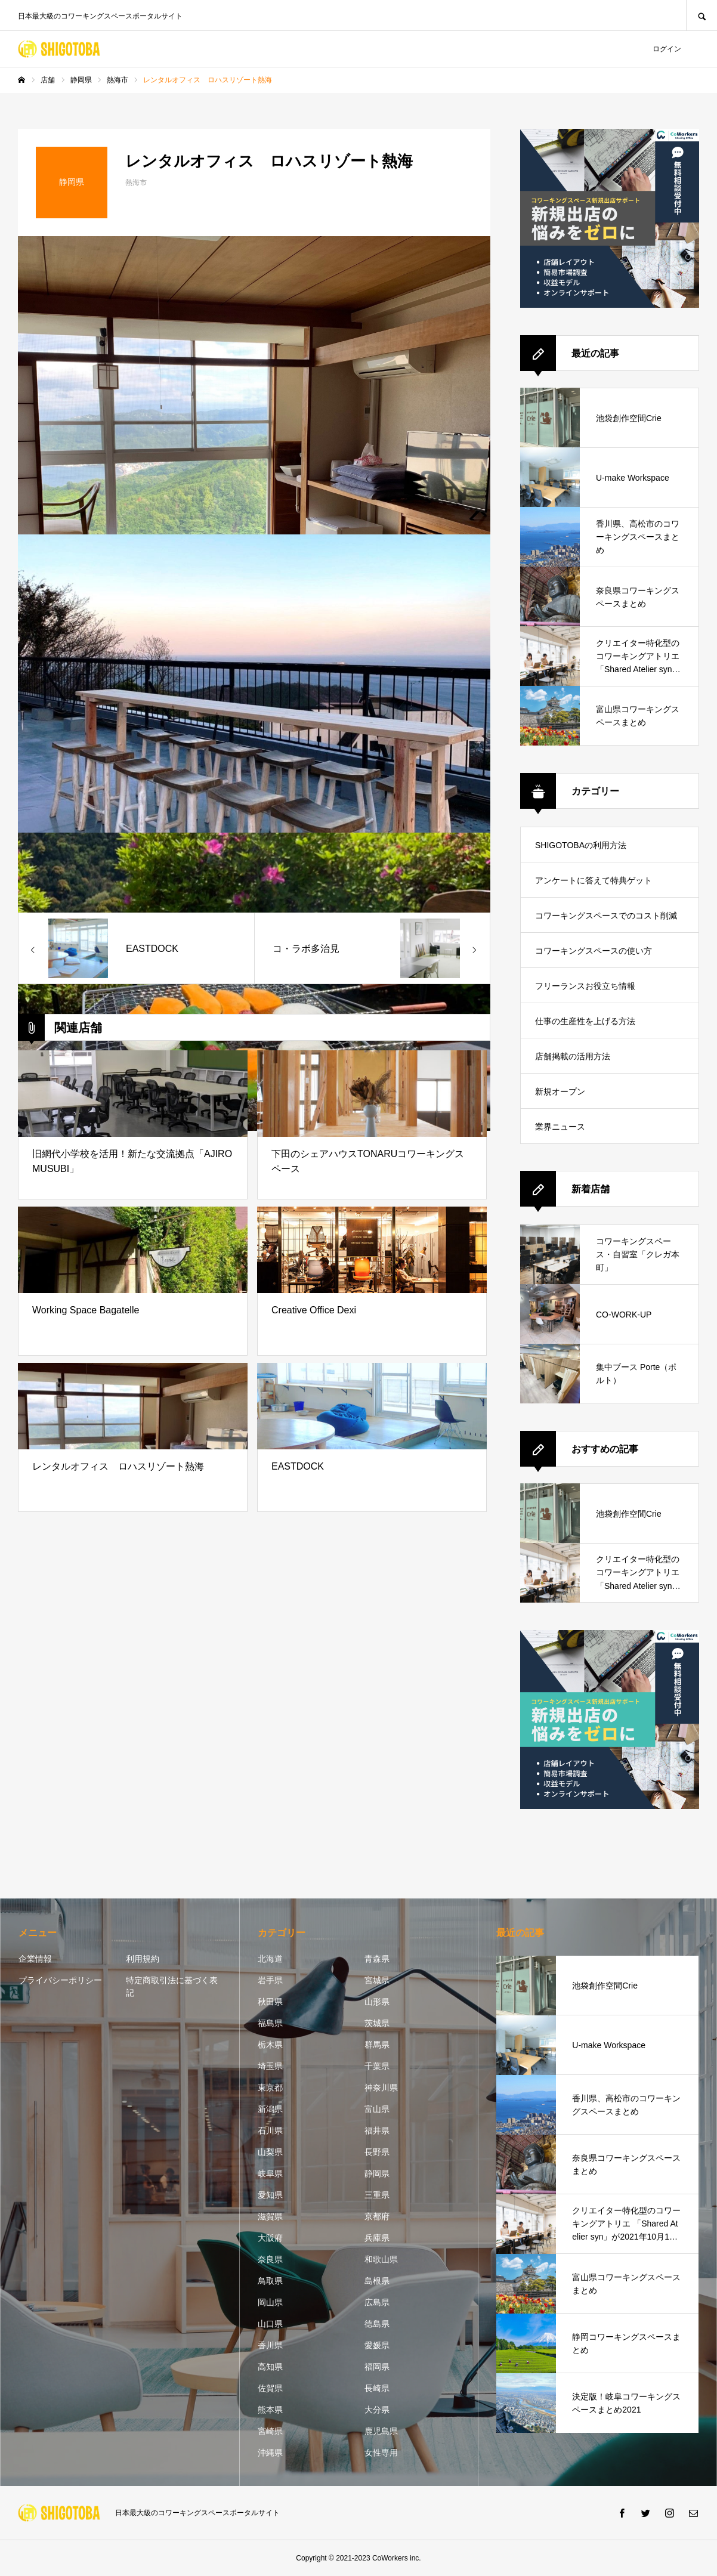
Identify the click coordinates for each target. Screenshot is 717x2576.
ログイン (667, 49)
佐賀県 (270, 2388)
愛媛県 (377, 2345)
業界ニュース (560, 1126)
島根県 (377, 2281)
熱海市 (136, 182)
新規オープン (560, 1091)
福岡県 (377, 2366)
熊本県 (270, 2409)
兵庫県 (377, 2238)
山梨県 (270, 2152)
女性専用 (381, 2452)
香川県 (270, 2345)
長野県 (377, 2152)
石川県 (270, 2130)
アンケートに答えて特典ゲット (593, 880)
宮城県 (377, 1980)
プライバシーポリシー (60, 1980)
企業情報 (35, 1958)
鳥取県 (270, 2281)
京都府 (377, 2216)
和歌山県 (381, 2259)
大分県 (377, 2409)
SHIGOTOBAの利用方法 (580, 845)
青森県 (377, 1958)
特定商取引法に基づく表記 (172, 1986)
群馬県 (377, 2044)
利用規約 (142, 1958)
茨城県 (377, 2023)
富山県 (377, 2109)
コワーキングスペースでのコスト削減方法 (606, 922)
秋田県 (270, 2001)
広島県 (377, 2302)
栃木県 (270, 2044)
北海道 (270, 1958)
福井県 (377, 2130)
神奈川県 (381, 2087)
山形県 (377, 2001)
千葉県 (377, 2066)
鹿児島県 (381, 2431)
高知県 (270, 2366)
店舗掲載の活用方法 (572, 1056)
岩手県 (270, 1980)
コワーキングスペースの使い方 (593, 950)
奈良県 (270, 2259)
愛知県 (270, 2195)
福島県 (270, 2023)
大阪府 (270, 2238)
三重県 (377, 2195)
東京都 (270, 2087)
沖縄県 (270, 2452)
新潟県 (270, 2109)
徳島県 (377, 2323)
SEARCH (701, 15)
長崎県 (377, 2388)
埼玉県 (270, 2066)
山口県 (270, 2323)
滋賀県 (270, 2216)
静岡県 (377, 2173)
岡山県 (270, 2302)
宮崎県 (270, 2431)
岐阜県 (270, 2173)
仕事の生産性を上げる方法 (585, 1021)
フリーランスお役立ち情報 (585, 986)
